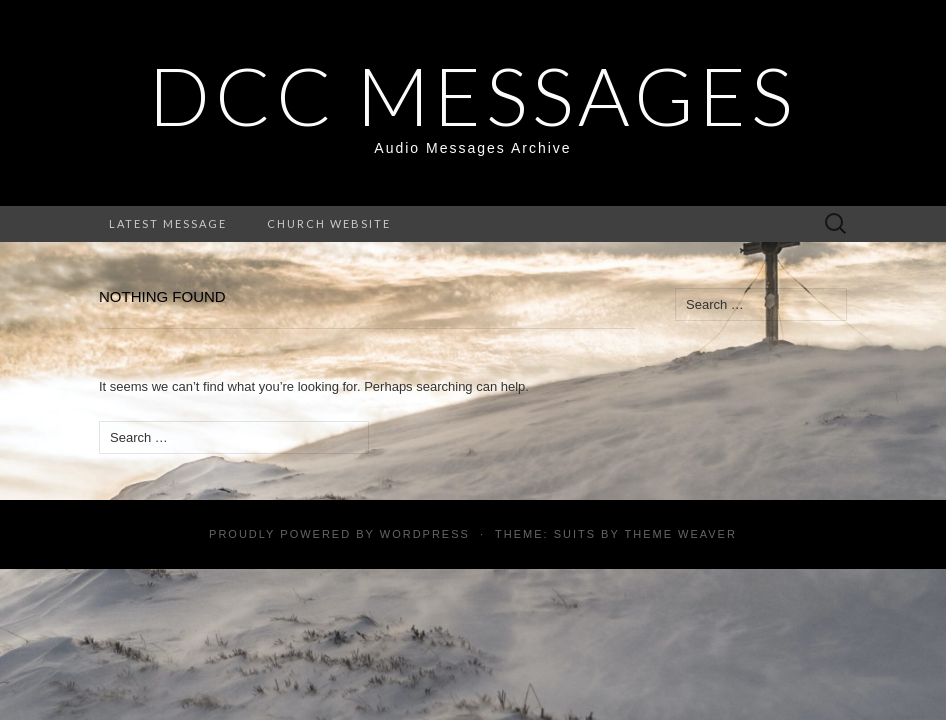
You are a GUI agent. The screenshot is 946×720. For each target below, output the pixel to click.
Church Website (329, 223)
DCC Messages (473, 95)
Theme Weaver (680, 534)
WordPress (425, 534)
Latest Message (168, 223)
